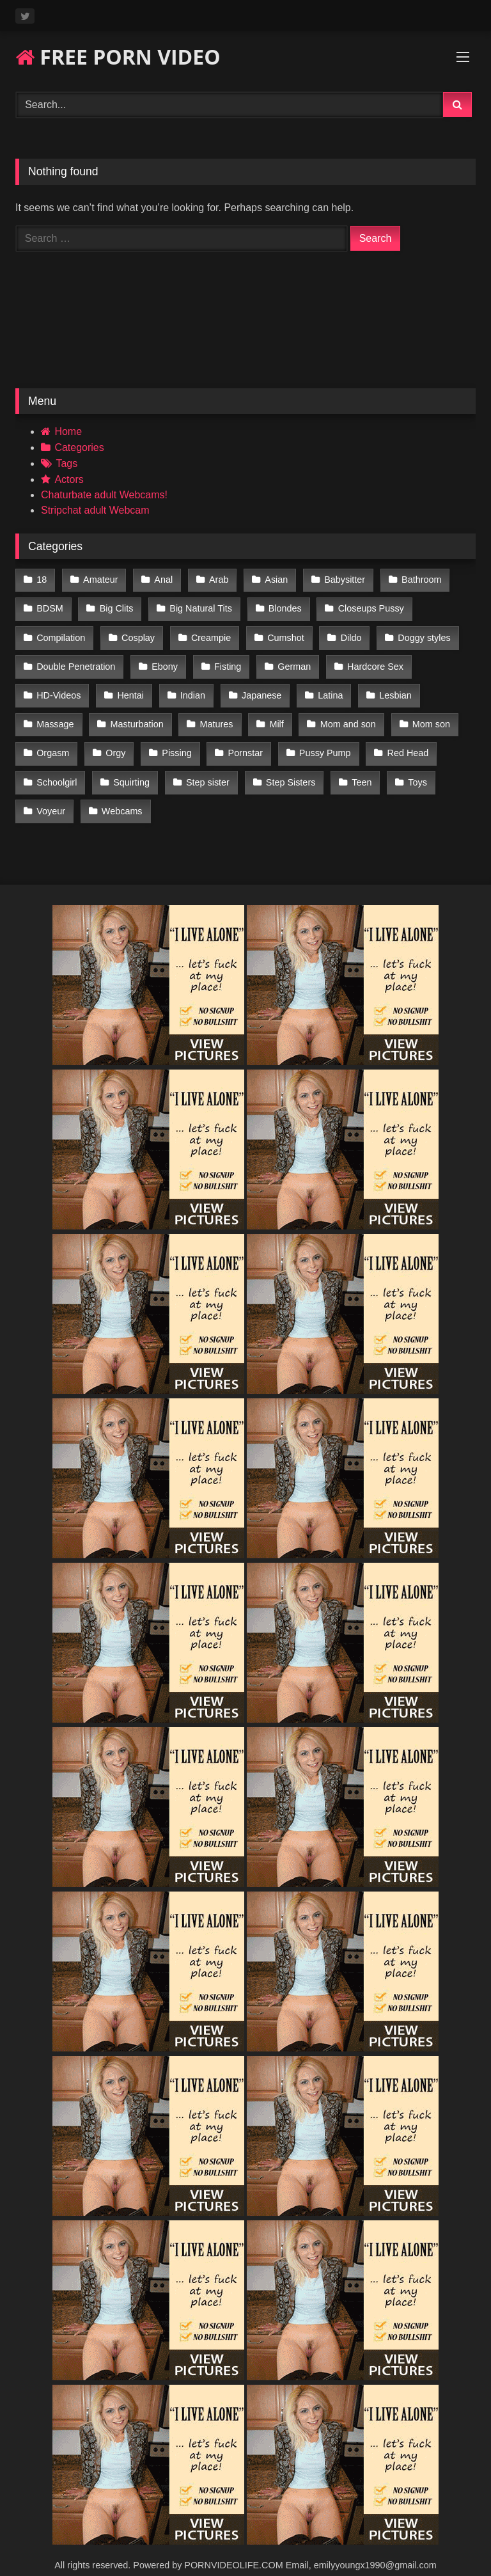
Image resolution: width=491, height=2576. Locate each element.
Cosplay (136, 633)
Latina (325, 688)
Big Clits (115, 606)
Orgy (114, 741)
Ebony (163, 660)
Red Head (402, 741)
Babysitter (338, 579)
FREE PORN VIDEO (118, 56)
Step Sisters (287, 769)
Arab (215, 579)
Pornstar (241, 741)
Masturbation (135, 714)
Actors (68, 479)
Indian (190, 688)
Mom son (425, 714)
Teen (357, 769)
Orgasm (52, 741)
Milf (273, 714)
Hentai (129, 688)
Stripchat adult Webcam (95, 510)
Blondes (281, 606)
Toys (412, 769)
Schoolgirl (56, 769)
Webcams (120, 796)
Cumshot (282, 633)
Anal (161, 579)
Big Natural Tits (199, 606)
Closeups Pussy (367, 606)
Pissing (174, 741)
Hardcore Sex (371, 660)
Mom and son (343, 714)
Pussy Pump (321, 741)
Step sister (205, 769)
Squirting (130, 769)
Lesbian (390, 688)
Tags (66, 463)
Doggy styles (419, 633)
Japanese (258, 688)
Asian (271, 579)
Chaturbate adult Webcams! (104, 494)
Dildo (346, 633)
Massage (55, 714)
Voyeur (50, 796)
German (291, 660)
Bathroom (415, 579)
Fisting (225, 660)
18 (41, 579)
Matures (214, 714)
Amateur (99, 579)
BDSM (49, 606)
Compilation (60, 633)
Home (68, 431)
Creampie (208, 633)
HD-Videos (58, 688)
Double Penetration (75, 660)
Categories (79, 447)
